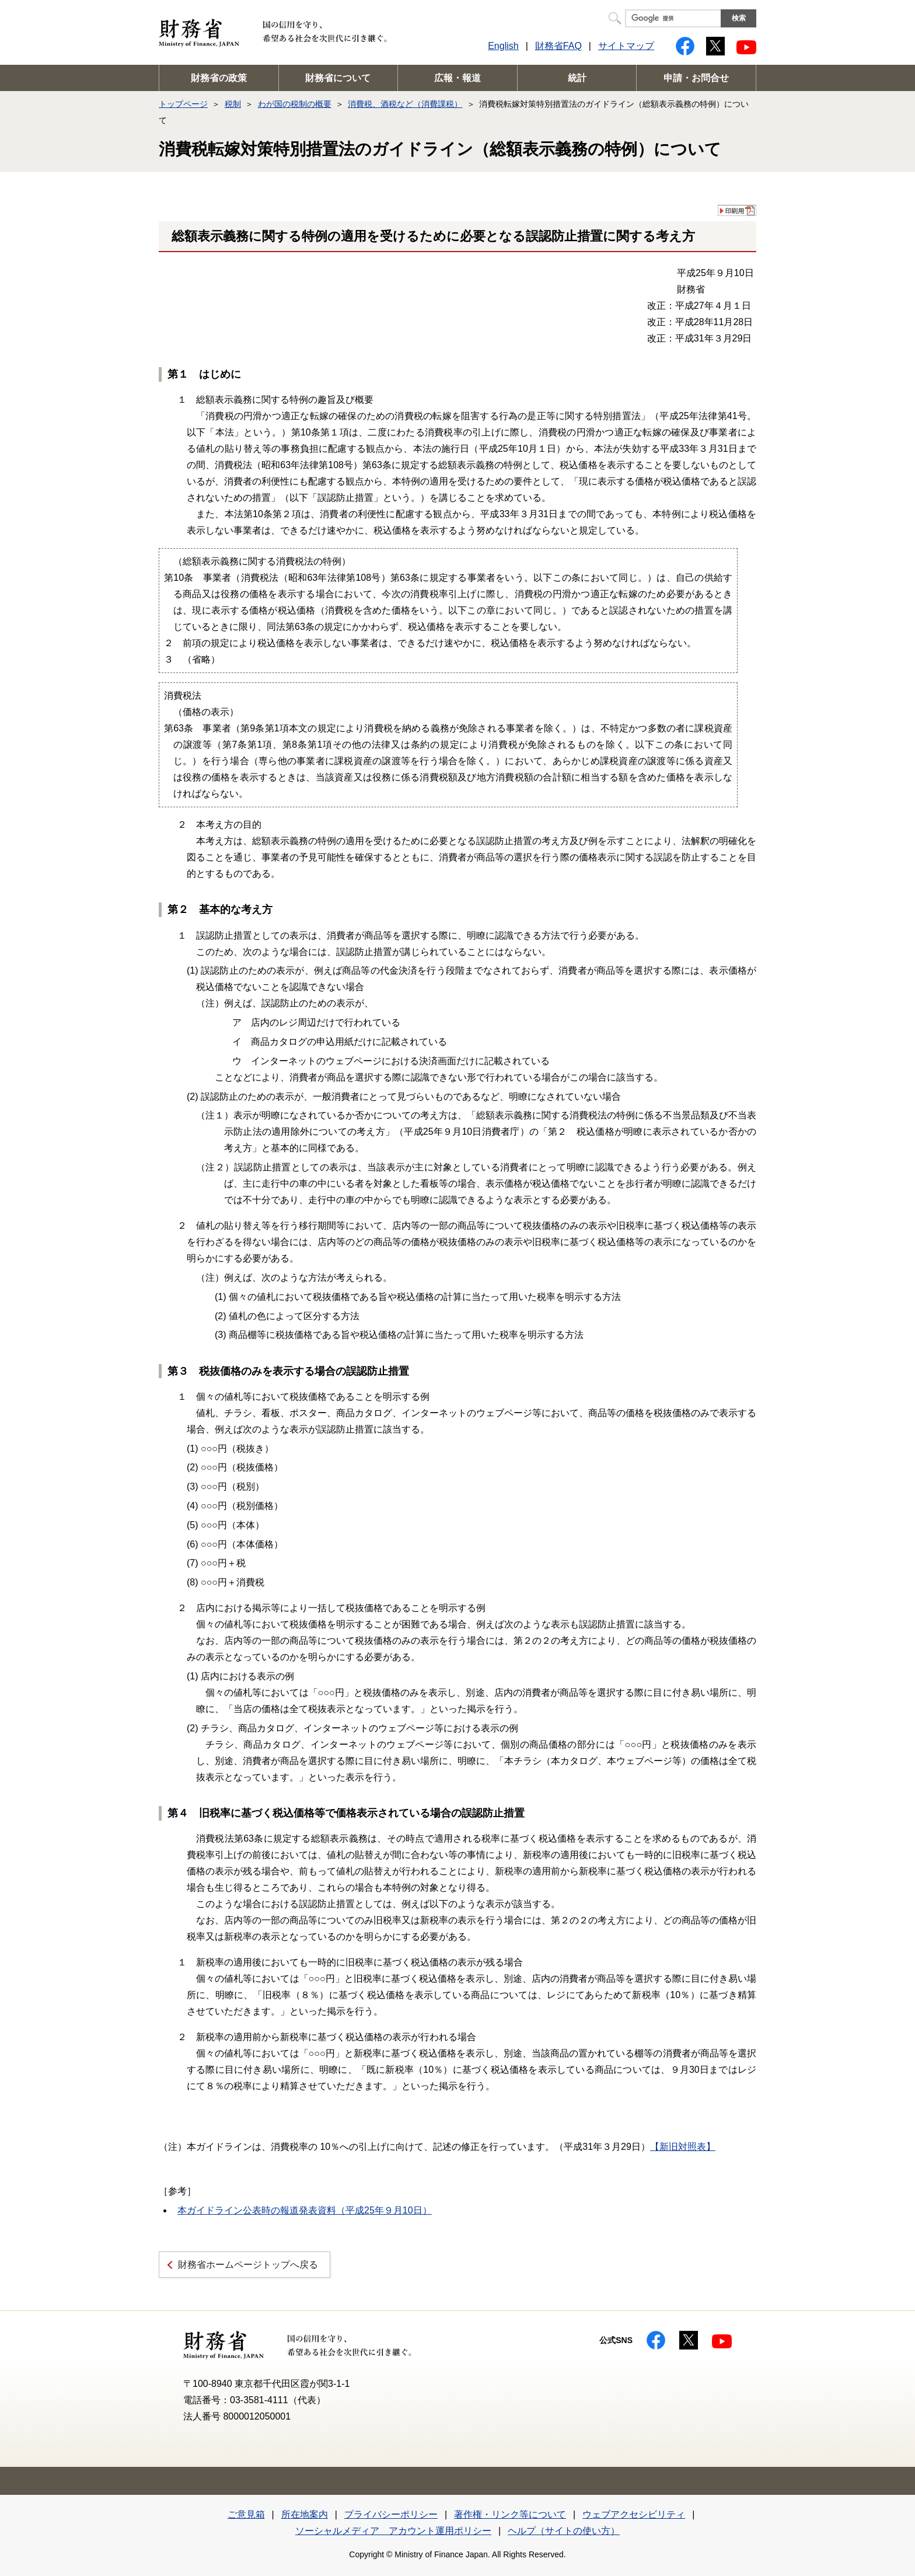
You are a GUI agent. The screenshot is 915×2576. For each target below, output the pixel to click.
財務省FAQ (558, 46)
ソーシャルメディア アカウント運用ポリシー (393, 2531)
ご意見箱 (246, 2514)
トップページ (183, 104)
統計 (577, 78)
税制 (233, 104)
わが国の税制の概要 (294, 104)
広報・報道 (457, 78)
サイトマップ (626, 46)
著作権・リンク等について (510, 2514)
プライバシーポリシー (391, 2514)
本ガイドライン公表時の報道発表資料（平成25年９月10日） (304, 2210)
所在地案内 (304, 2514)
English (503, 46)
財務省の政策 (219, 78)
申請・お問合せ (696, 78)
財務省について (338, 78)
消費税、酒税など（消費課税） (405, 104)
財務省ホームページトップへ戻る (248, 2265)
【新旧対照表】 (682, 2147)
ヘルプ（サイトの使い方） (564, 2531)
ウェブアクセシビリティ (633, 2514)
